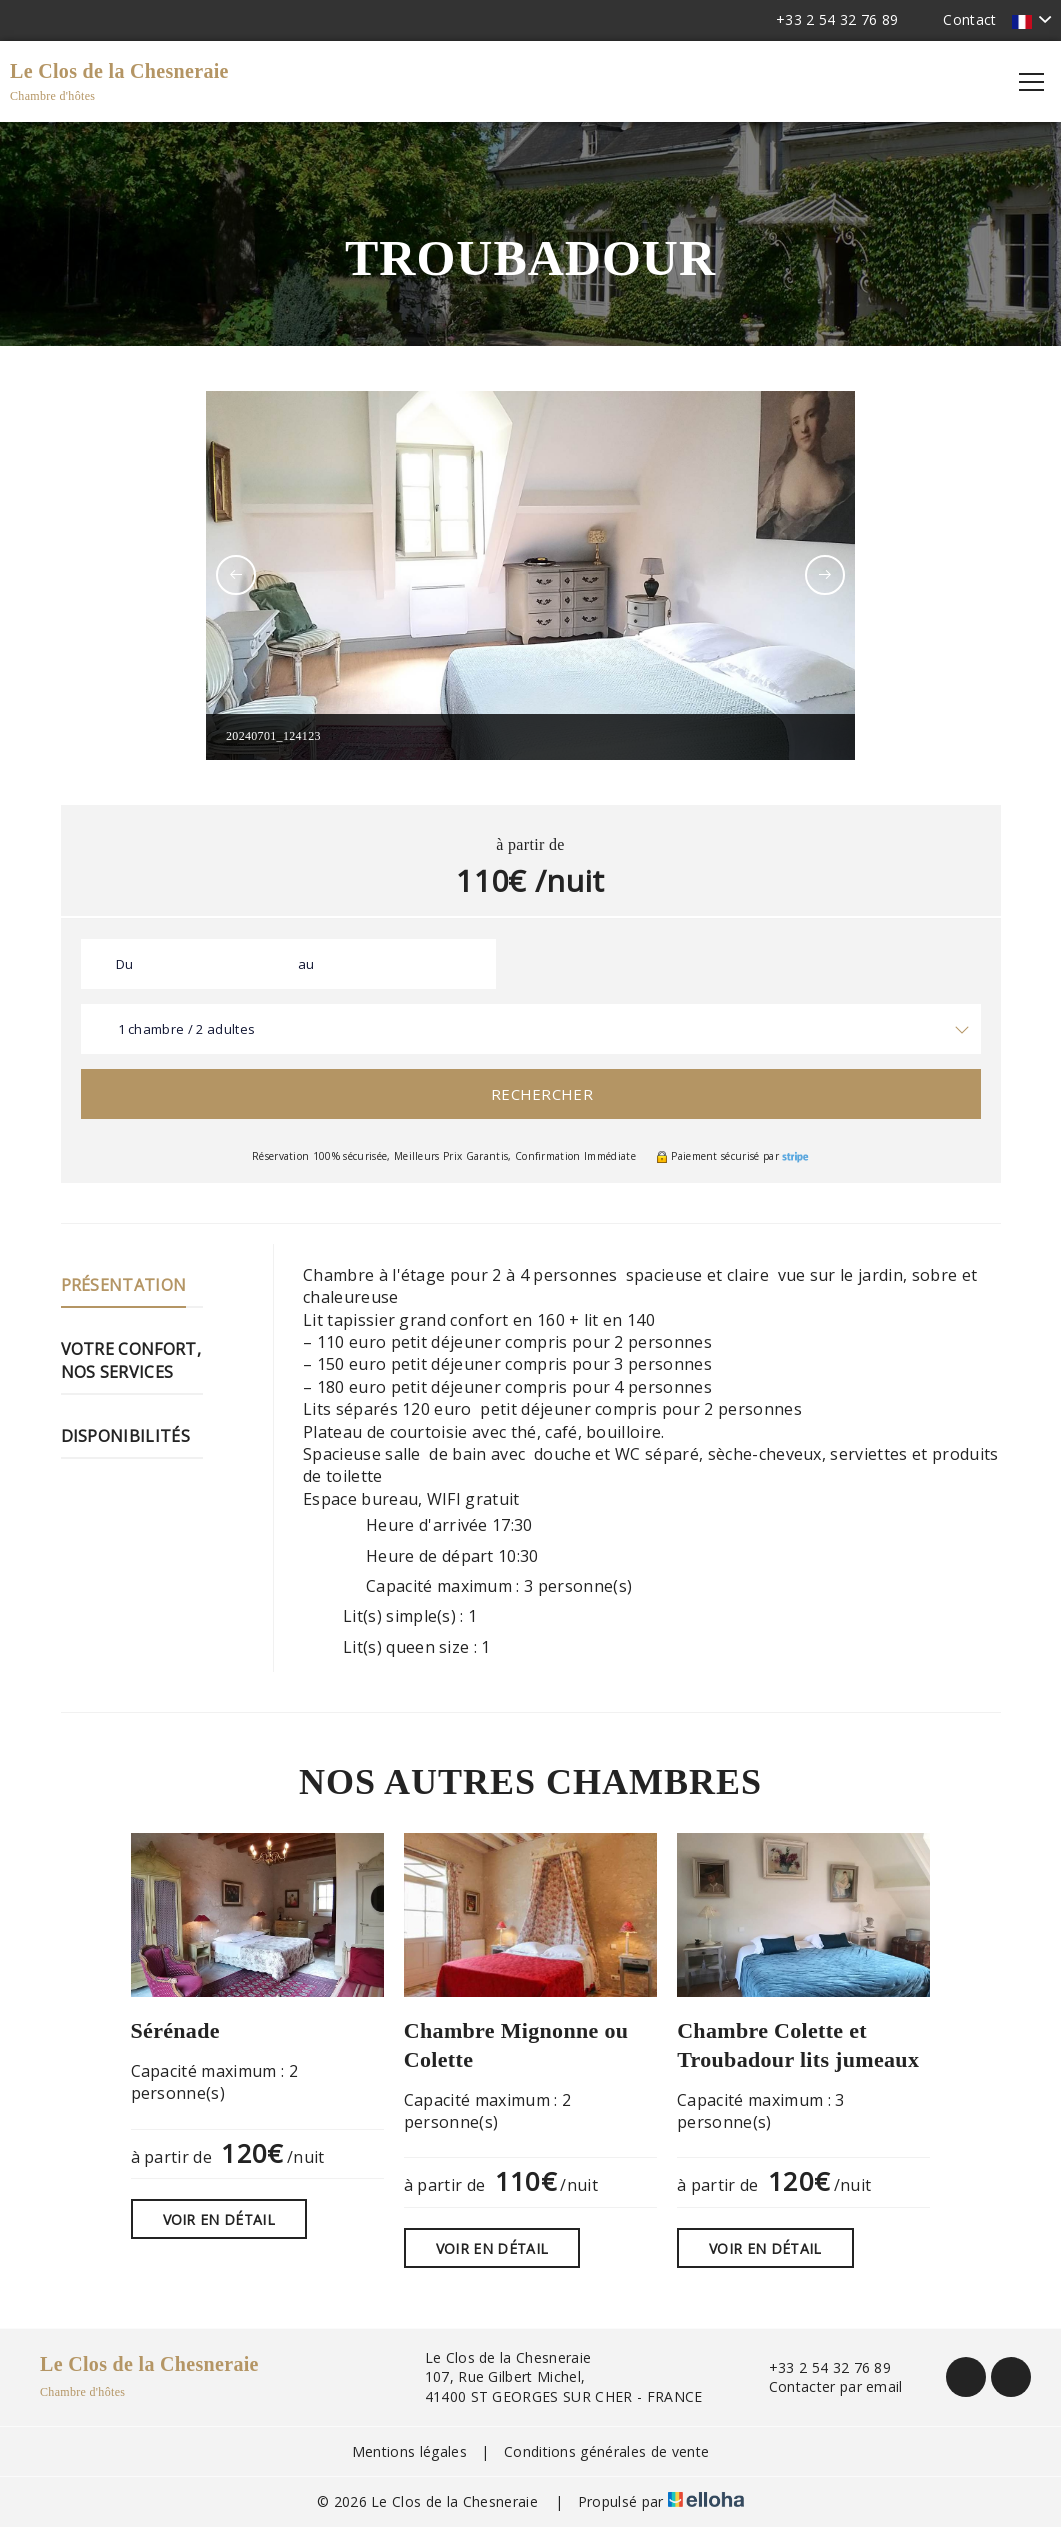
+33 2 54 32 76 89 (818, 2367)
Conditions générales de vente (606, 2451)
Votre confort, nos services (131, 1360)
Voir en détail (219, 2219)
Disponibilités (125, 1436)
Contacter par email (824, 2386)
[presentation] (236, 575)
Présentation (124, 1285)
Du (125, 964)
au (306, 964)
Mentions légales (409, 2451)
